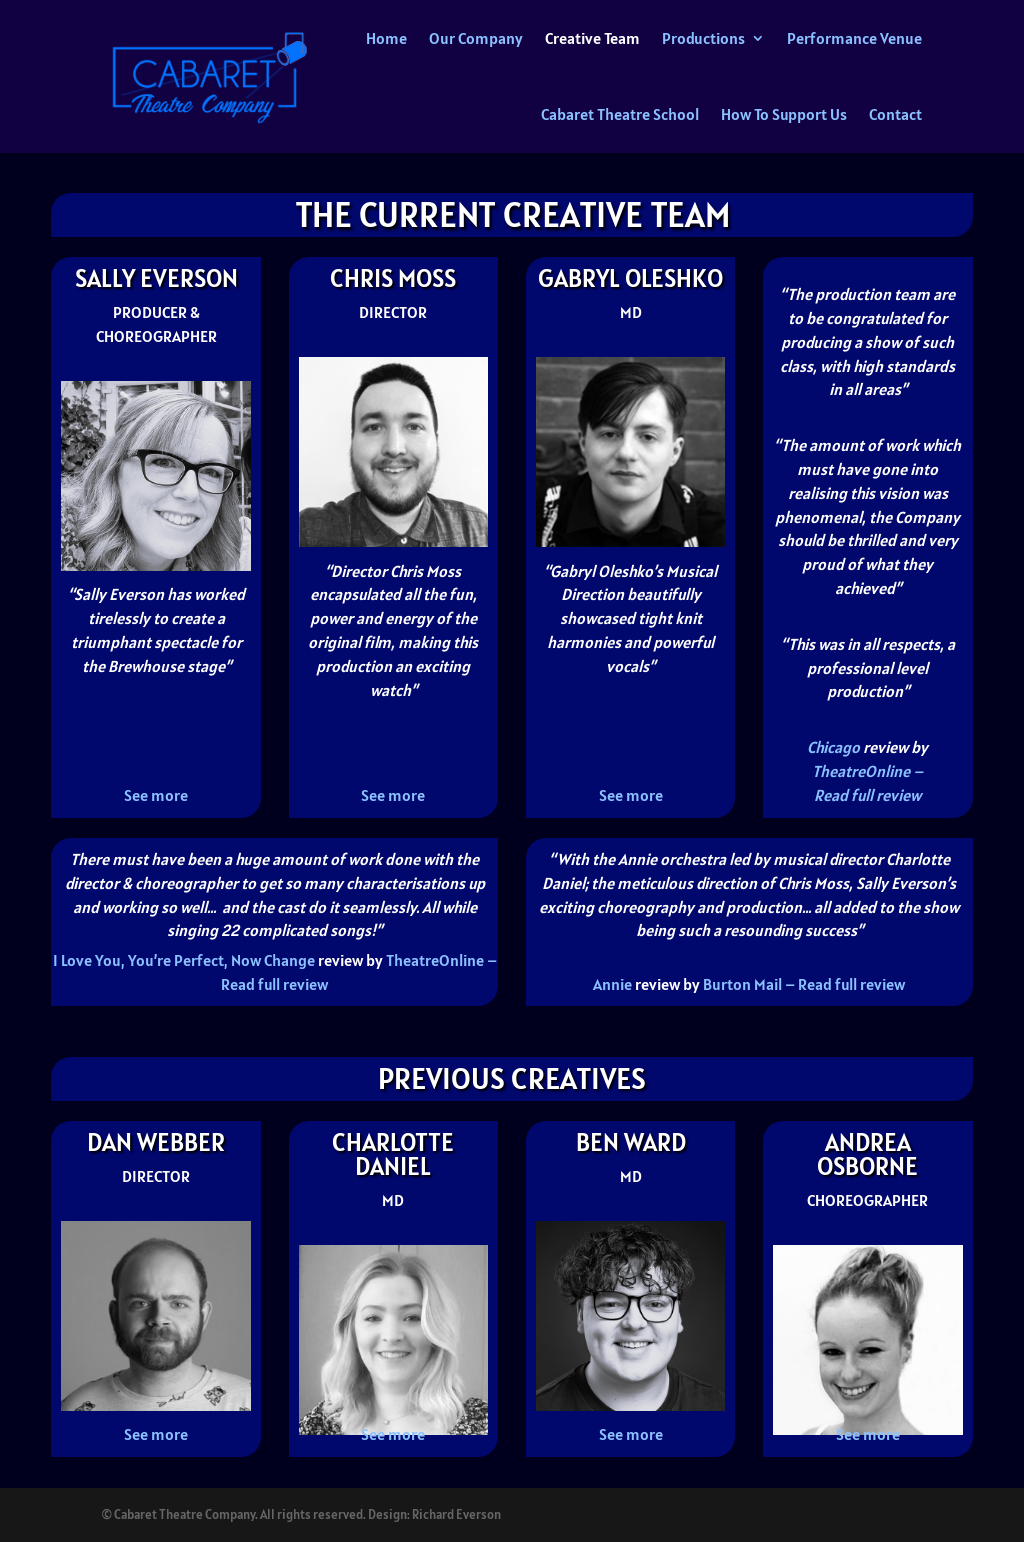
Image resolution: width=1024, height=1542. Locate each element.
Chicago (833, 747)
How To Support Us (784, 114)
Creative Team (592, 38)
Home (386, 38)
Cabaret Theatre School (620, 114)
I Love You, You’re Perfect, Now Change (184, 960)
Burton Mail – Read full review (804, 984)
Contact (895, 114)
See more (156, 795)
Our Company (476, 38)
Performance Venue (854, 38)
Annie (612, 984)
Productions (703, 38)
